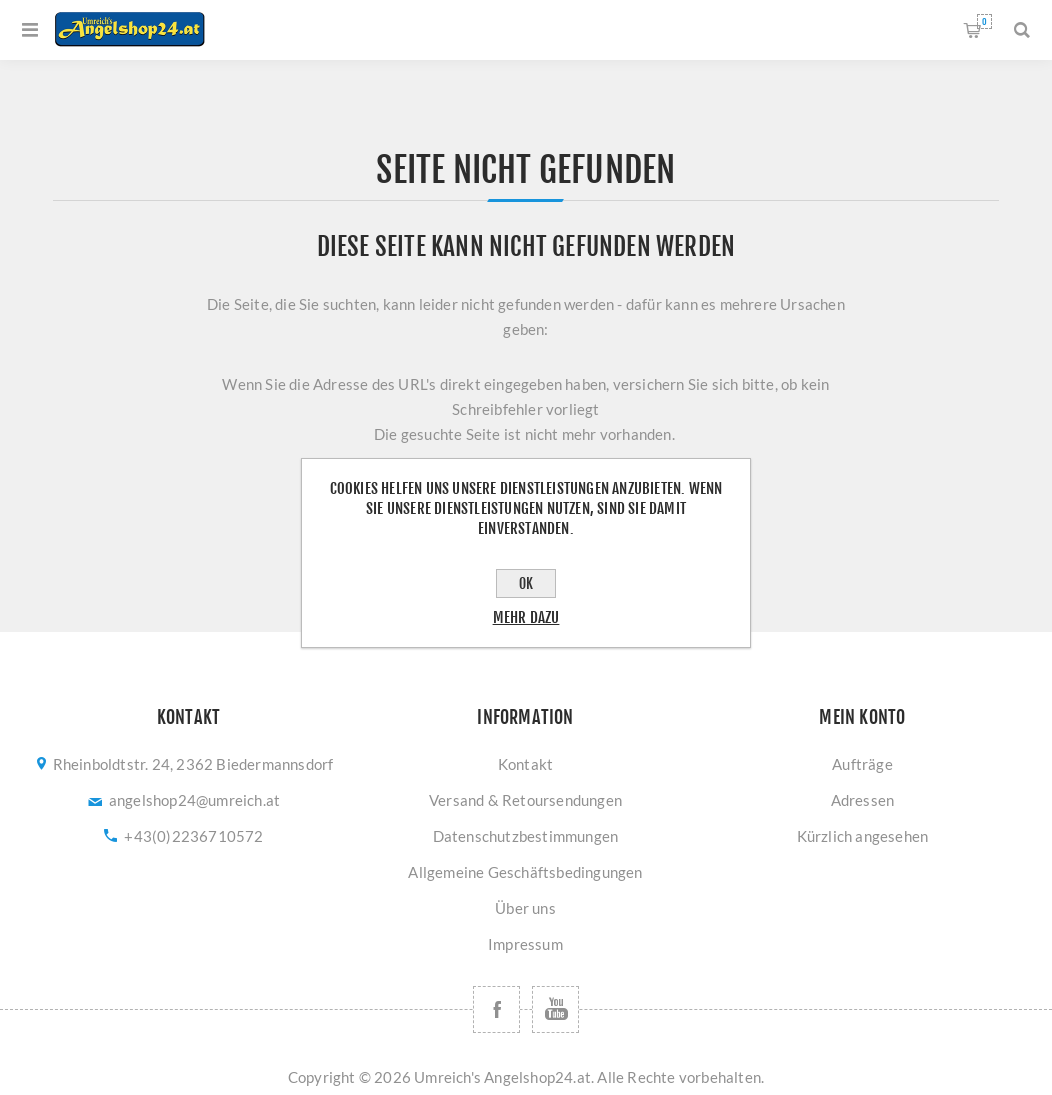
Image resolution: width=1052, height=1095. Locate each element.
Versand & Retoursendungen (525, 800)
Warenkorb (984, 21)
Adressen (863, 800)
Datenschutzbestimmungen (526, 836)
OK (526, 583)
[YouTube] (555, 1009)
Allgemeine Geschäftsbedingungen (525, 872)
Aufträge (862, 764)
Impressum (525, 944)
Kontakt (525, 764)
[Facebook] (496, 1009)
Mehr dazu (526, 617)
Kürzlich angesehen (863, 836)
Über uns (525, 908)
